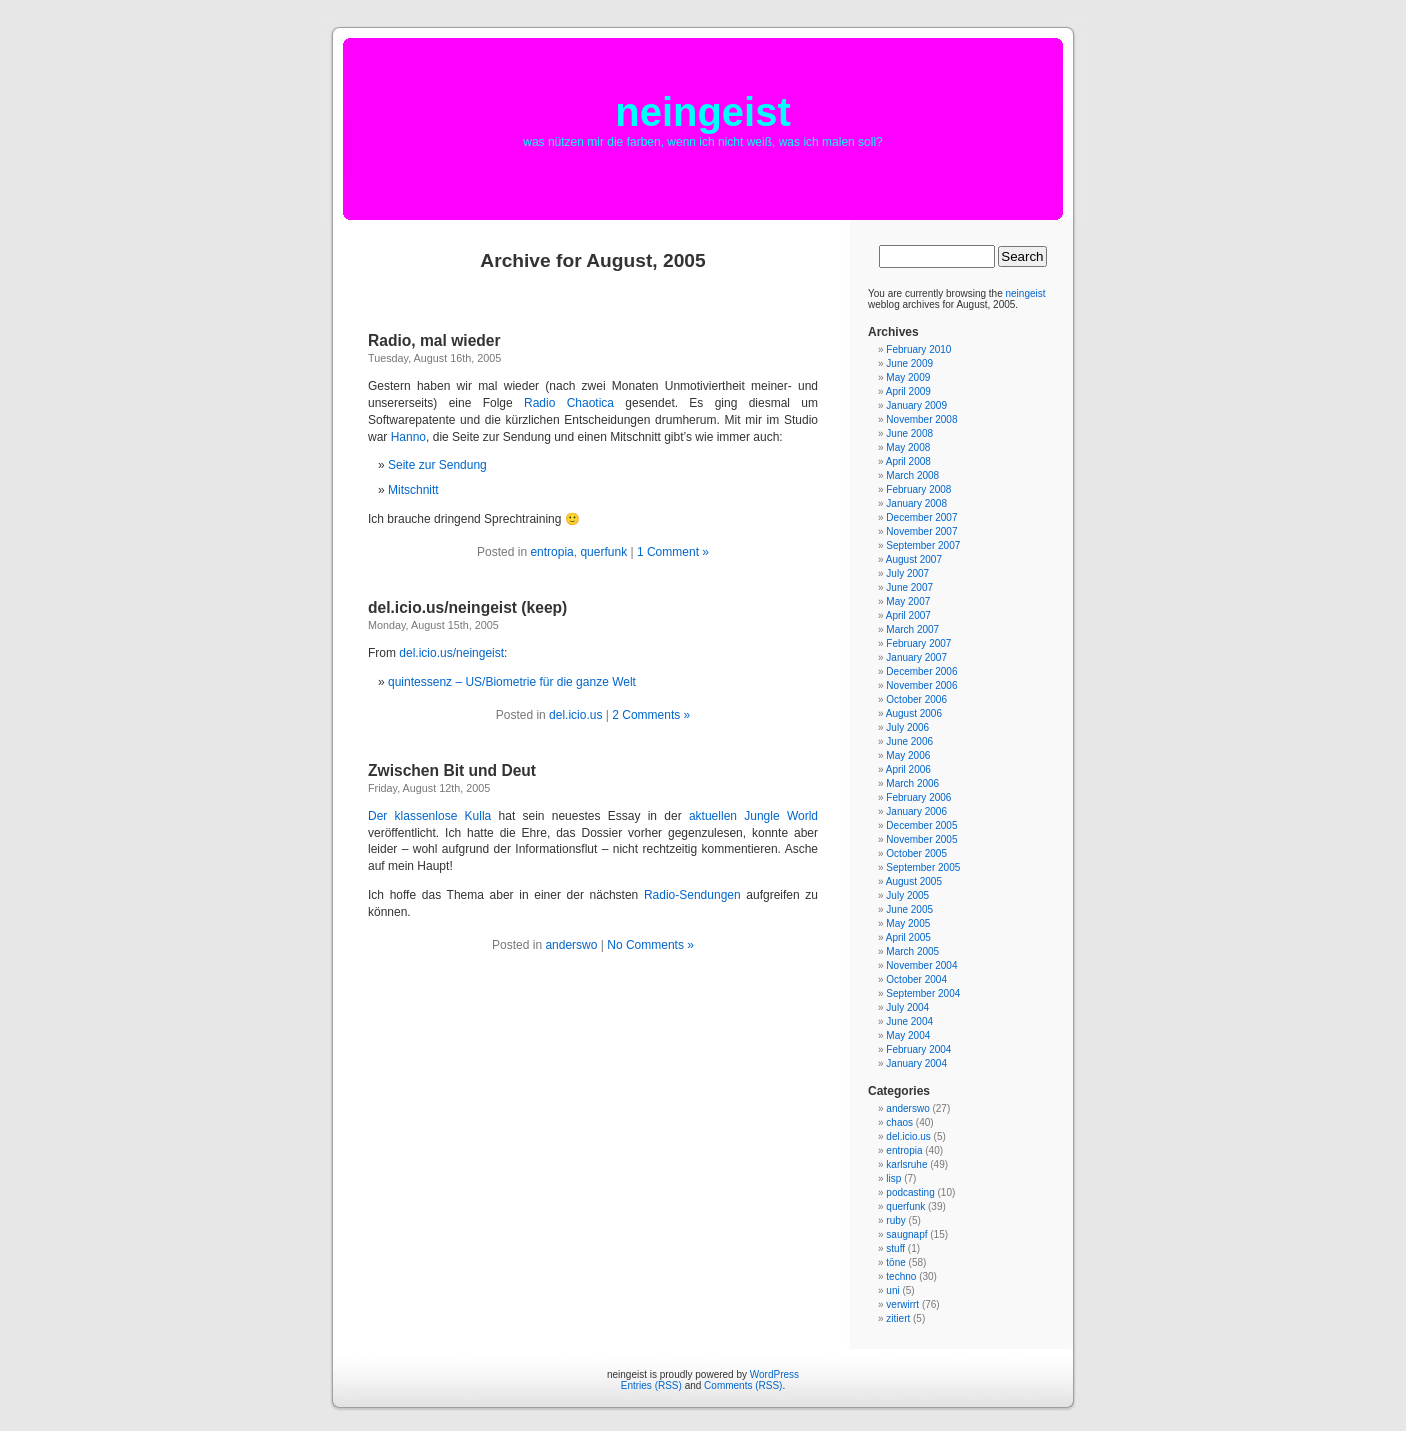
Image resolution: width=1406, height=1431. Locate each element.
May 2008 (908, 447)
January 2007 (916, 657)
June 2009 (909, 363)
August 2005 (914, 881)
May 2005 (908, 923)
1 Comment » (673, 552)
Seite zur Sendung (437, 465)
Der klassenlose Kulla (429, 816)
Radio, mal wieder (434, 340)
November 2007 (921, 531)
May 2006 (908, 755)
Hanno (408, 437)
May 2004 (908, 1035)
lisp (893, 1178)
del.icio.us (575, 715)
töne (895, 1262)
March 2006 (912, 783)
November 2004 (921, 965)
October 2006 (916, 699)
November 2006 (921, 685)
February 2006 (918, 797)
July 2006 (907, 727)
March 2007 (912, 629)
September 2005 (923, 867)
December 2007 (921, 517)
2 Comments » (651, 715)
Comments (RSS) (743, 1385)
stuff (895, 1248)
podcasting (910, 1192)
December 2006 (921, 671)
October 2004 (916, 979)
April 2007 (908, 615)
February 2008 (918, 489)
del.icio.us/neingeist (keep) (467, 607)
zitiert (898, 1318)
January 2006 (916, 811)
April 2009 (908, 391)
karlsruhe (906, 1164)
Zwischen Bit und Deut (452, 770)
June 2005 (909, 909)
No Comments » (650, 945)
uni (892, 1290)
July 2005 (907, 895)
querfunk (603, 552)
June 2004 (909, 1021)
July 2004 (907, 1007)
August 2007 (914, 559)
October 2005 (916, 853)
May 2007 (908, 601)
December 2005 (921, 825)
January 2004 (916, 1063)
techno (901, 1276)
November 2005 (921, 839)
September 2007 (923, 545)
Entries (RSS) (651, 1385)
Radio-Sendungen (692, 895)
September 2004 (923, 993)
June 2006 (909, 741)
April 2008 (908, 461)
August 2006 (914, 713)
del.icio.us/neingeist (451, 653)
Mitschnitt (413, 490)
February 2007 (918, 643)
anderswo (571, 945)
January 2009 (916, 405)
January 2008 (916, 503)
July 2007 (907, 573)
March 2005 (912, 951)
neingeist (703, 112)
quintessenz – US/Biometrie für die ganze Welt (512, 682)
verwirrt (902, 1304)
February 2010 (918, 349)
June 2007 (909, 587)
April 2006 (908, 769)
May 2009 (908, 377)
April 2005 (908, 937)
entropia (551, 552)
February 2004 (918, 1049)
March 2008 (912, 475)
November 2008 (921, 419)
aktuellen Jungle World (753, 816)
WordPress (774, 1374)
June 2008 (909, 433)
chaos (899, 1122)
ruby (895, 1220)
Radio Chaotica (569, 403)
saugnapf (906, 1234)
